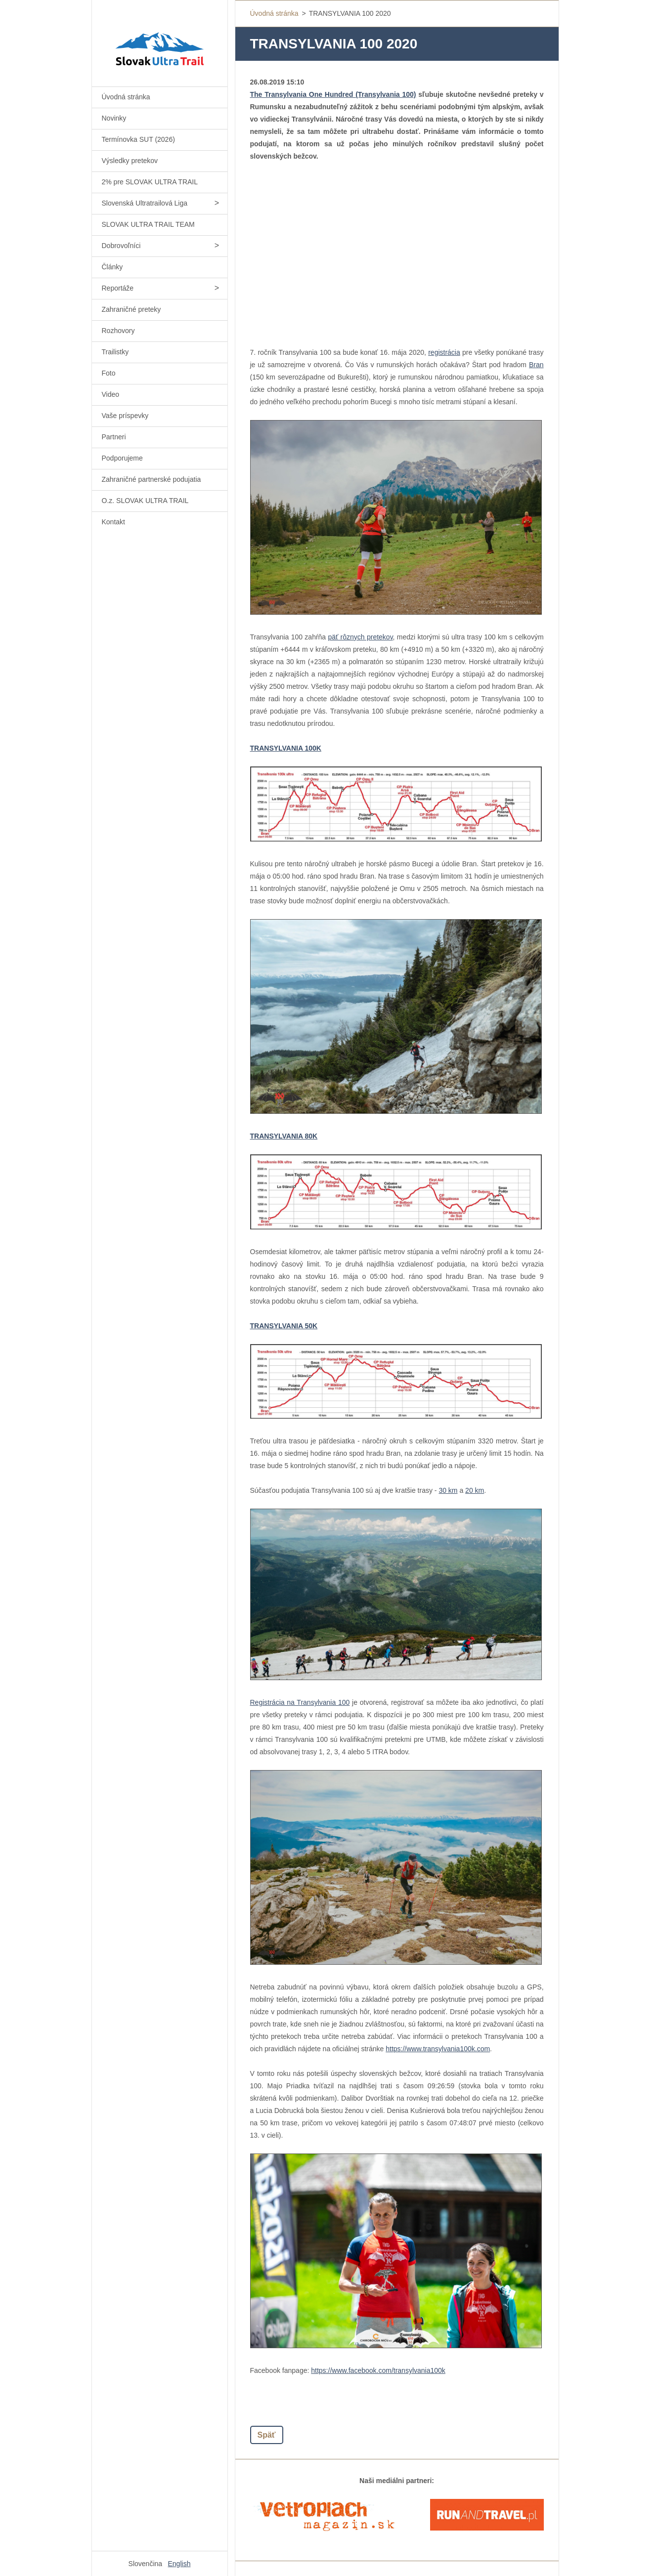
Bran (536, 365)
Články (112, 267)
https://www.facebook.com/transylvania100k (378, 2370)
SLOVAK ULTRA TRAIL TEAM (148, 224)
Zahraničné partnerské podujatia (151, 479)
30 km (448, 1490)
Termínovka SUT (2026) (138, 139)
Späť (267, 2435)
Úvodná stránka (126, 97)
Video (111, 394)
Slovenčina (146, 2564)
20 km (474, 1490)
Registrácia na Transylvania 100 (300, 1702)
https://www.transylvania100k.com (438, 2049)
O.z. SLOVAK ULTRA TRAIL (145, 501)
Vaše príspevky (125, 416)
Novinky (114, 118)
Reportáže (118, 288)
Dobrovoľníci (121, 246)
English (179, 2564)
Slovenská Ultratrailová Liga (145, 203)
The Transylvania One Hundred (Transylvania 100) (333, 94)
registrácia (444, 352)
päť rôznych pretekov (360, 637)
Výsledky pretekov (130, 161)
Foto (109, 373)
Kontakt (113, 522)
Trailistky (115, 352)
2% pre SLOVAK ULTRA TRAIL (150, 182)
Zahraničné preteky (131, 309)
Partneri (114, 437)
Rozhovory (118, 331)
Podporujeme (122, 458)
